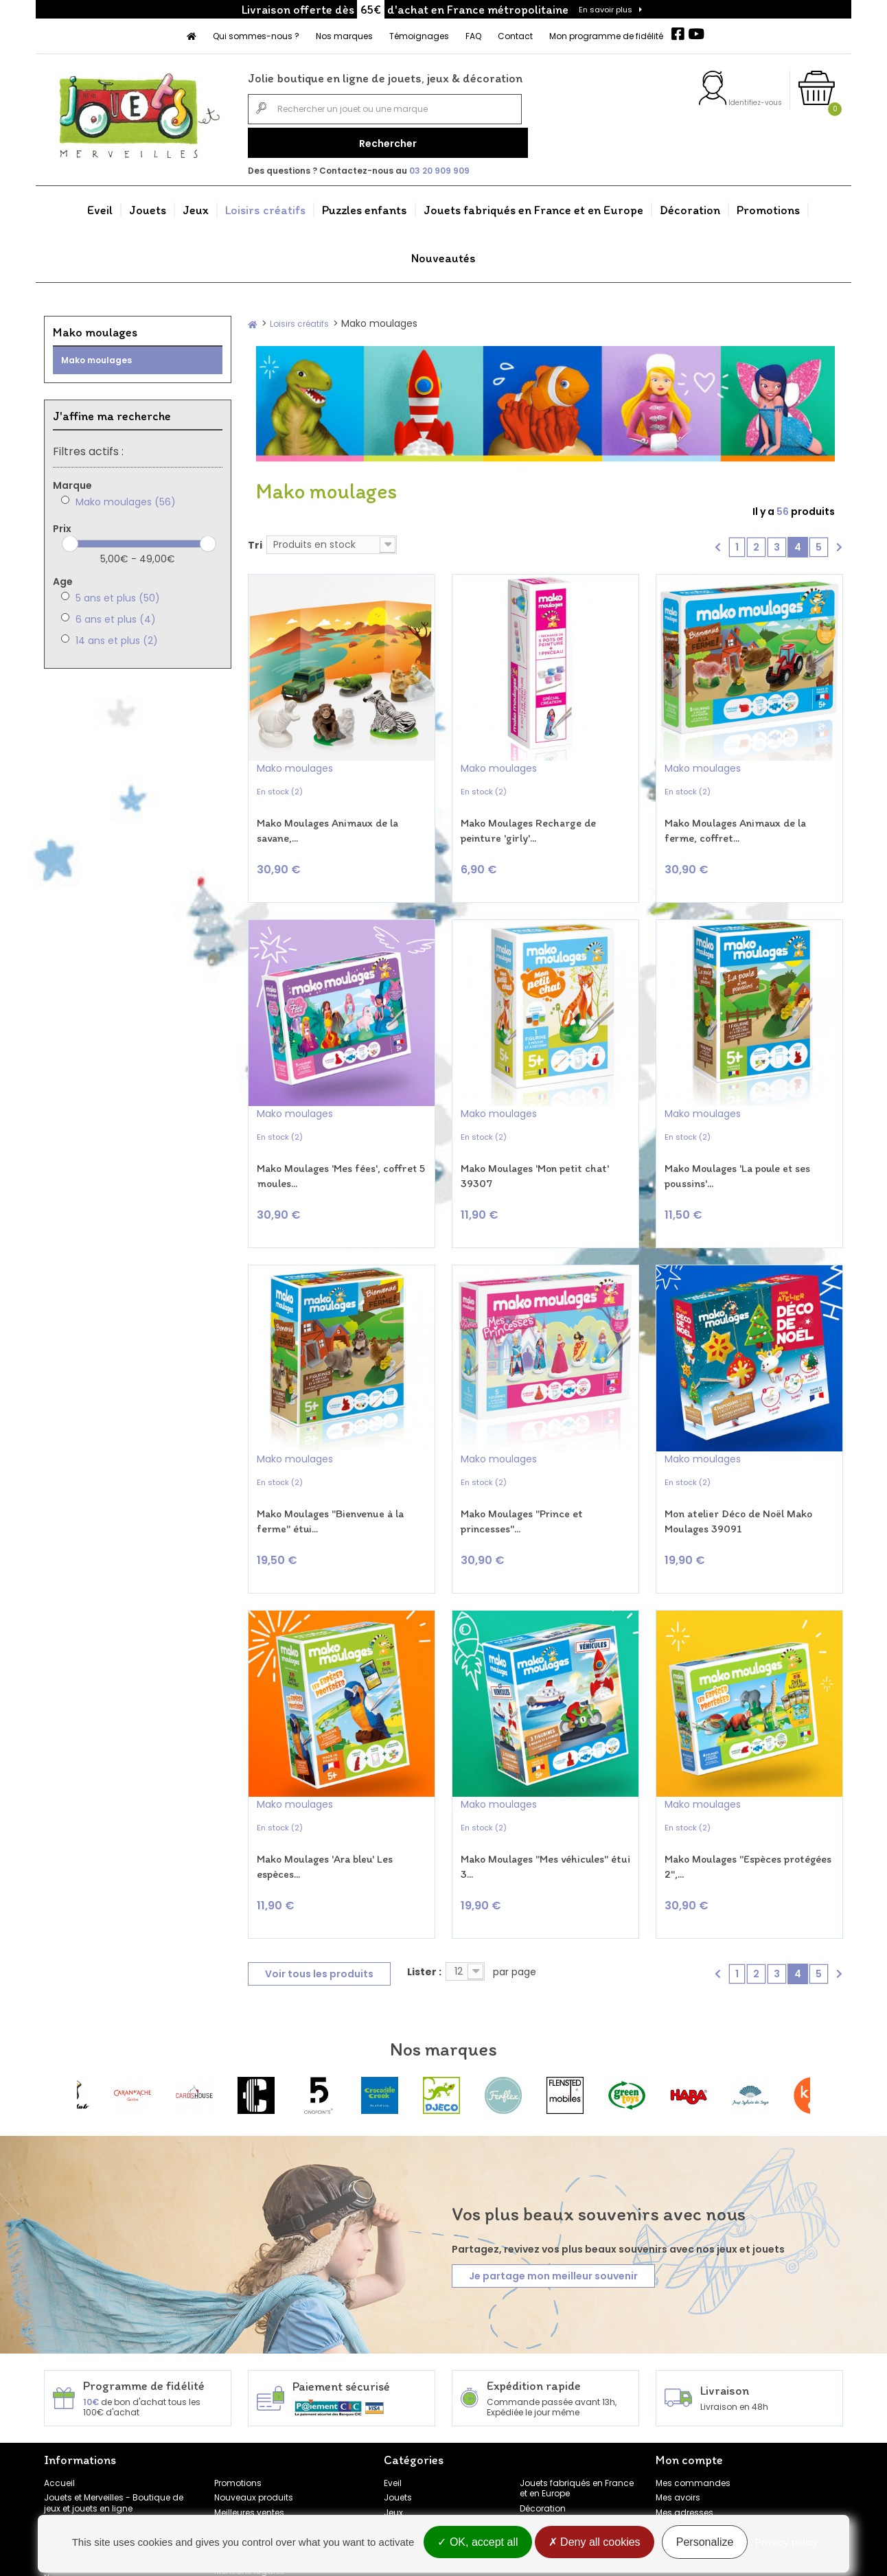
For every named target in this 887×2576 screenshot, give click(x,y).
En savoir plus (605, 9)
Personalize (705, 2543)
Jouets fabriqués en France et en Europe (533, 205)
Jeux (196, 205)
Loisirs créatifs (265, 205)
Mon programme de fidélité (606, 36)
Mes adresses (684, 2442)
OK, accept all (477, 2543)
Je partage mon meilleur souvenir (553, 2205)
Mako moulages (96, 355)
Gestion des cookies (256, 2515)
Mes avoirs (678, 2427)
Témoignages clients (88, 2477)
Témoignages (419, 36)
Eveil (100, 205)
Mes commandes (693, 2412)
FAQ (473, 36)
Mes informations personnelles (719, 2457)
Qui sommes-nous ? (256, 36)
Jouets (147, 205)
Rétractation (240, 2457)
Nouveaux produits (253, 2427)
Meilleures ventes (249, 2442)
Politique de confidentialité (269, 2471)
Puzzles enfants (364, 205)
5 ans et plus (118, 593)
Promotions (768, 205)
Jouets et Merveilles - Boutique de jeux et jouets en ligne (113, 2432)
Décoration (690, 205)
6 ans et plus (116, 614)
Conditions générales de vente (278, 2486)
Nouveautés (443, 253)
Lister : (424, 1902)
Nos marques (344, 36)
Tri (255, 540)
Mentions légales (249, 2501)
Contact (515, 36)
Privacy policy (786, 2543)
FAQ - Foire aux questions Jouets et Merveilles (116, 2458)
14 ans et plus (117, 636)
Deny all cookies (595, 2543)
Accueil (59, 2412)
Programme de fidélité (90, 2492)
